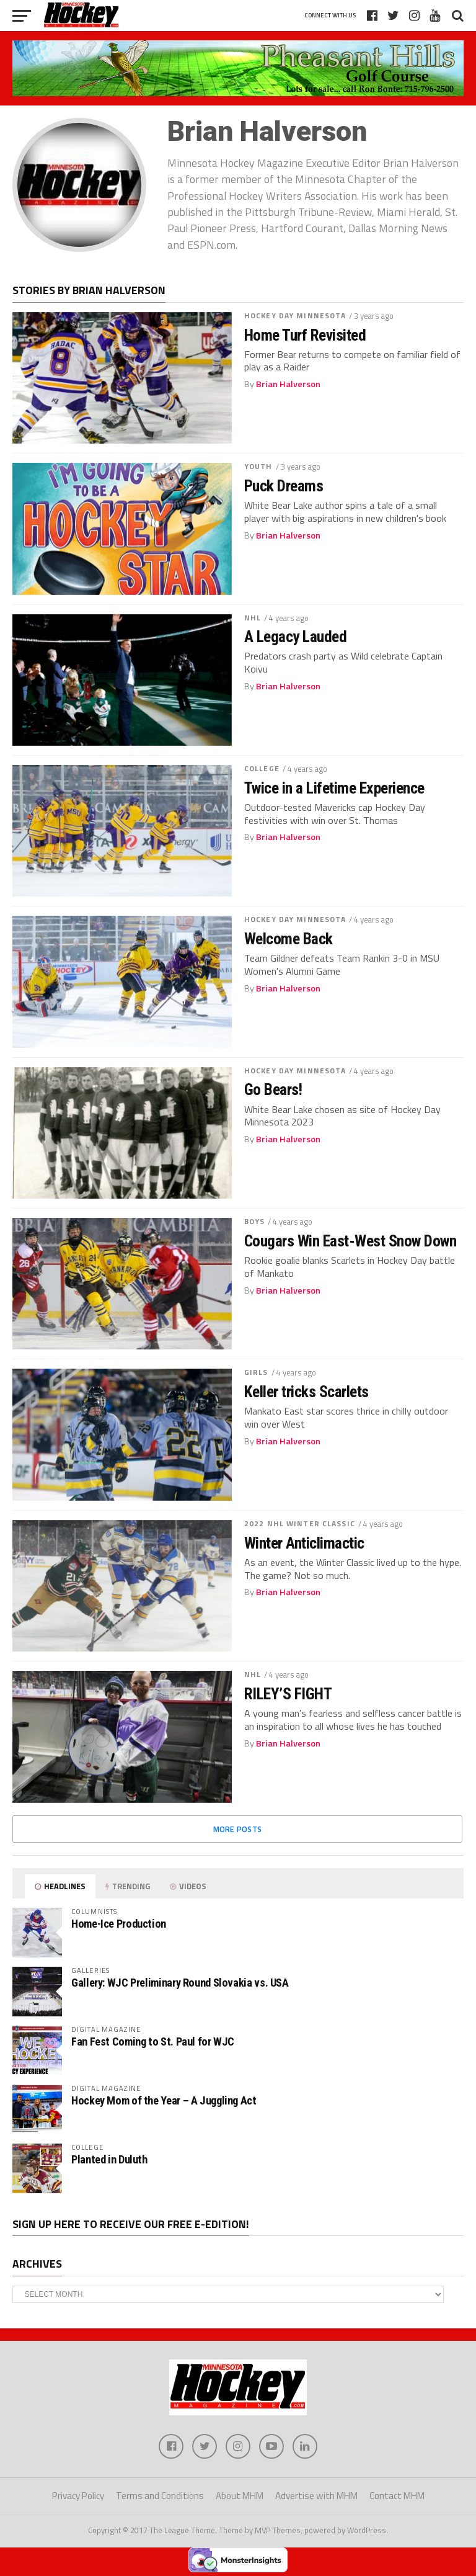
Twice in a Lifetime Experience (334, 788)
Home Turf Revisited (305, 335)
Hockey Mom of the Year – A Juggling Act (164, 2100)
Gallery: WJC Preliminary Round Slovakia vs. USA (180, 1982)
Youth (258, 466)
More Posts (237, 1829)
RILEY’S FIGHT (288, 1693)
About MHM (239, 2496)
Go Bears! (273, 1089)
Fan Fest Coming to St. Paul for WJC (152, 2041)
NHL (252, 618)
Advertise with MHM (316, 2496)
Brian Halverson (288, 384)
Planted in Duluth (109, 2159)
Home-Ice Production (118, 1923)
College (262, 768)
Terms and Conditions (160, 2496)
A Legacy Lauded (295, 636)
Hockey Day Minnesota (295, 315)
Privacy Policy (78, 2496)
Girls (256, 1372)
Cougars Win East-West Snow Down (350, 1241)
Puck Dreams (283, 485)
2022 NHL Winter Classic (299, 1523)
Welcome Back (288, 938)
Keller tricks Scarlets (306, 1391)
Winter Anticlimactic (304, 1543)
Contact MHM (397, 2496)
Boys (254, 1221)
